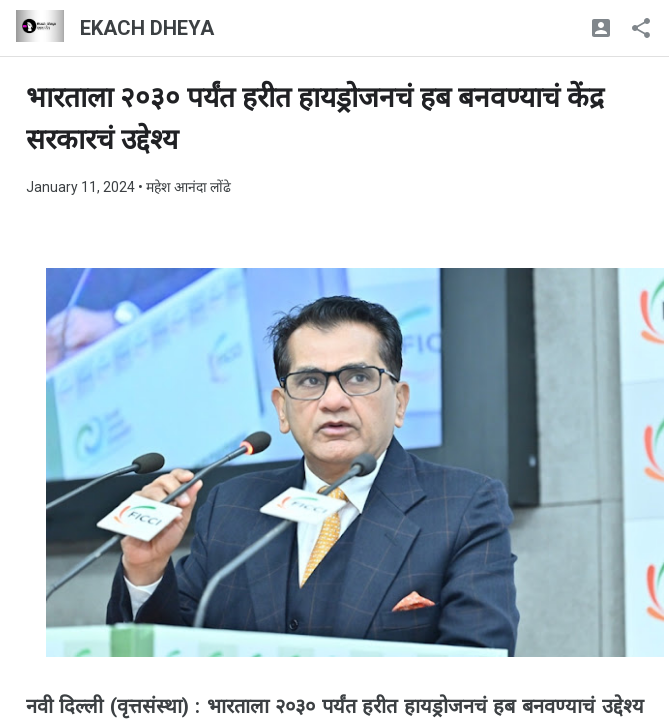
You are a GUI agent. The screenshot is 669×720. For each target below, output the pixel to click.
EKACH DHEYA (147, 28)
